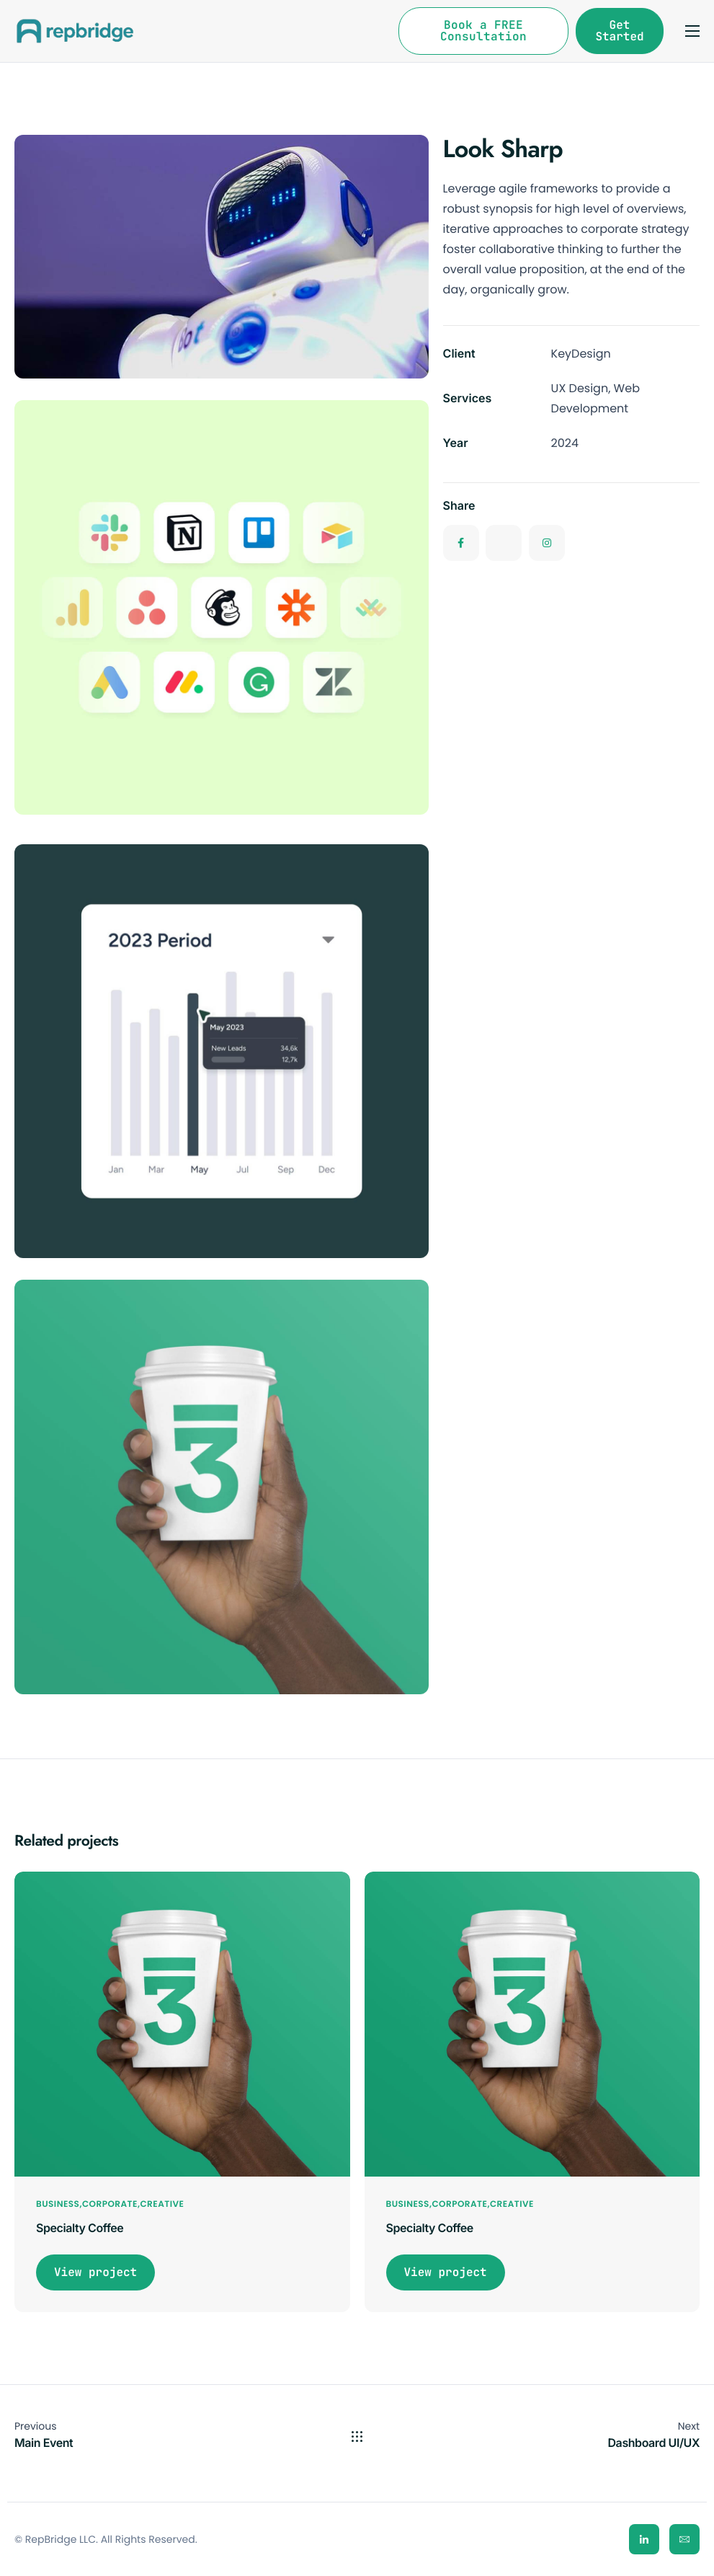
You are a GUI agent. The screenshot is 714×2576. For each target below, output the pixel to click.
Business (57, 2204)
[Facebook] (461, 546)
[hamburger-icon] (692, 31)
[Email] (684, 2539)
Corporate (110, 2204)
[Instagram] (547, 546)
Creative (162, 2204)
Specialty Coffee (79, 2228)
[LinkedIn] (644, 2539)
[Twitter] (504, 546)
